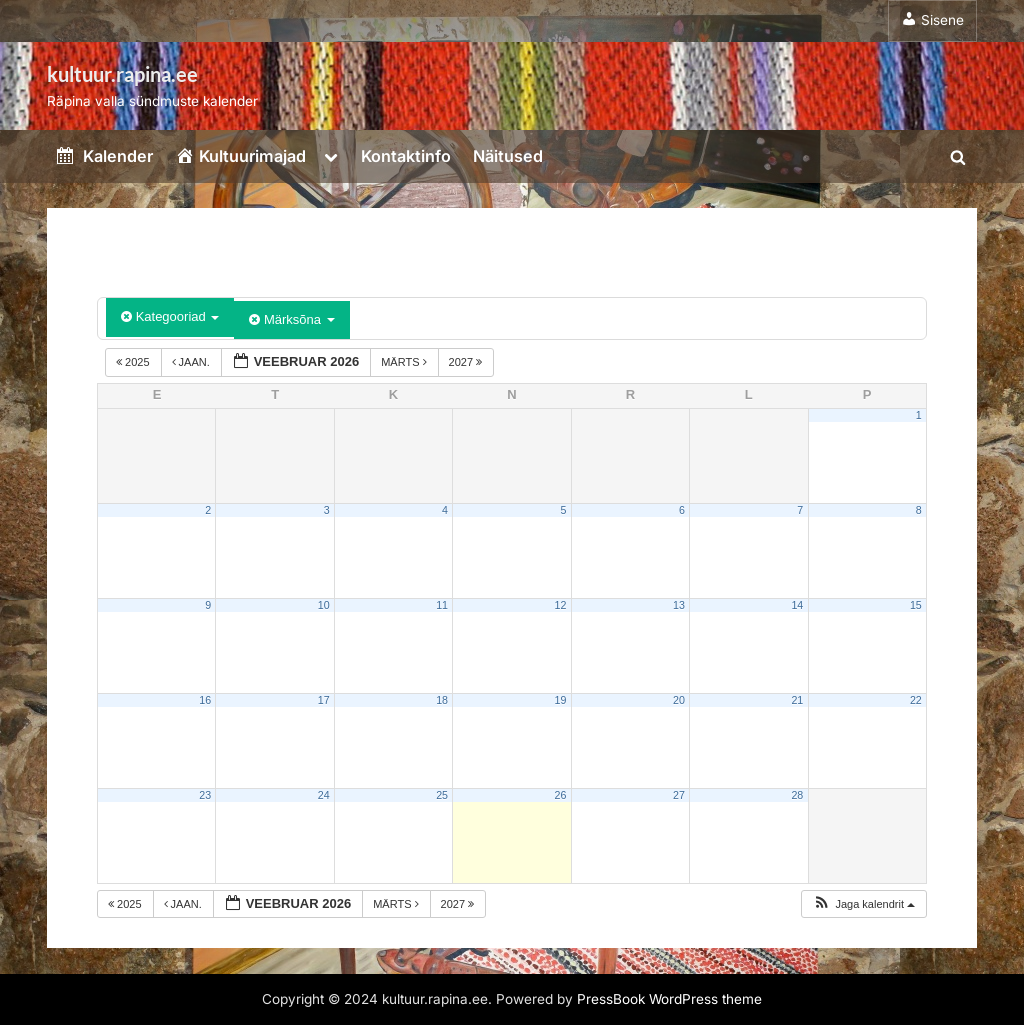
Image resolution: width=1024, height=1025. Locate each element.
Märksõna (291, 319)
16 (205, 700)
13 (679, 605)
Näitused (508, 156)
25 (442, 795)
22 (916, 700)
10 (324, 605)
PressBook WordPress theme (669, 999)
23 (205, 795)
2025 (134, 362)
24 (324, 795)
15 (916, 605)
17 (324, 700)
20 (679, 700)
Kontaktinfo (406, 156)
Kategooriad (170, 316)
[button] (863, 904)
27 (679, 795)
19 (561, 700)
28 (797, 795)
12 (561, 605)
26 (561, 795)
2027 (467, 362)
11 (442, 605)
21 (797, 700)
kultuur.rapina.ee (122, 74)
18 (442, 700)
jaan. (192, 362)
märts (405, 362)
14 (797, 605)
